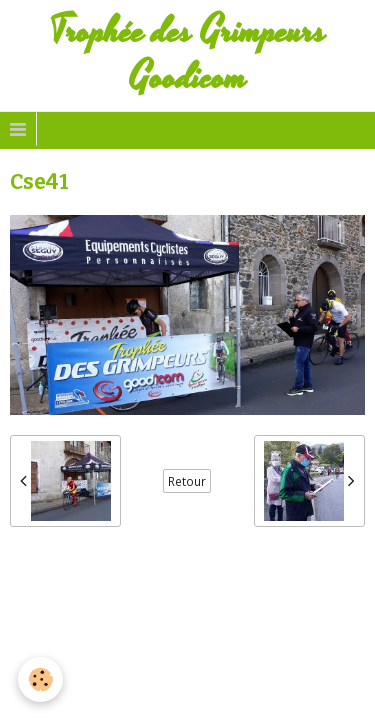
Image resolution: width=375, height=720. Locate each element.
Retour (187, 481)
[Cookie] (40, 679)
